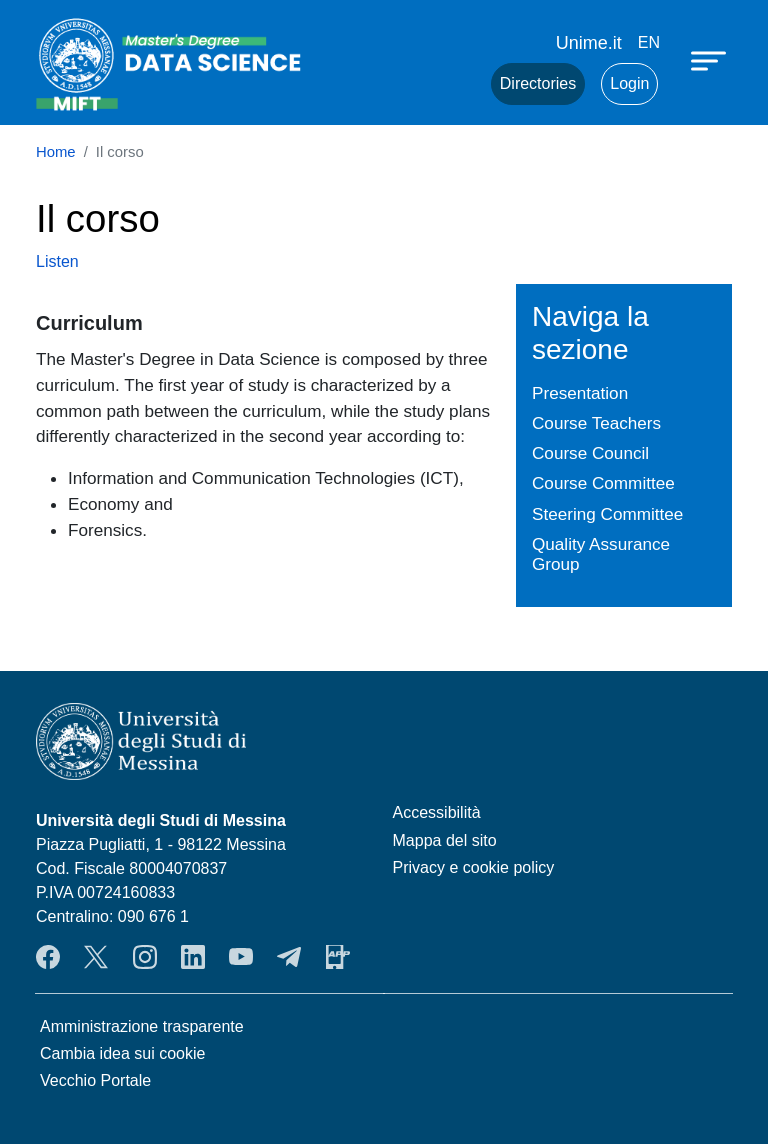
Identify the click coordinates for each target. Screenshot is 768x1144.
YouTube (241, 957)
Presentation (580, 393)
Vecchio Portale (95, 1080)
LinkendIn (193, 957)
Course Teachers (596, 423)
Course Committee (603, 483)
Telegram (289, 957)
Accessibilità (437, 812)
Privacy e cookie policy (474, 867)
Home (56, 152)
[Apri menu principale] (711, 60)
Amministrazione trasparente (142, 1026)
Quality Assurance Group (601, 554)
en (649, 42)
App (338, 957)
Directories (538, 83)
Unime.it (589, 43)
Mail (451, 84)
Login (629, 83)
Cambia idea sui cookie (122, 1053)
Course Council (590, 453)
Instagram (145, 957)
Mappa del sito (445, 840)
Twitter (96, 957)
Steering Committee (607, 514)
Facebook (48, 957)
